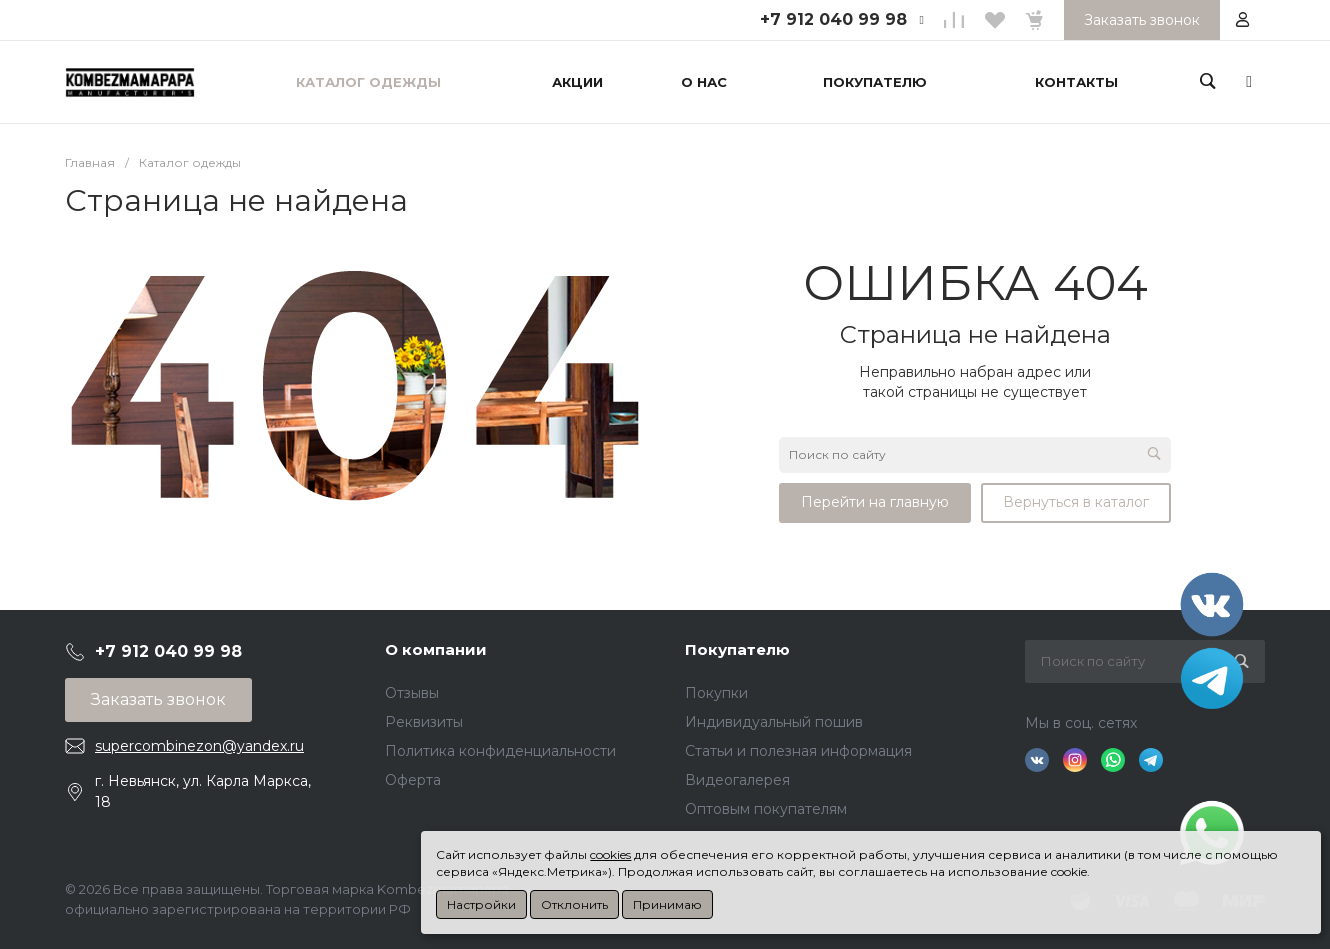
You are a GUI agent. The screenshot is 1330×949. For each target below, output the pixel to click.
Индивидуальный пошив (774, 722)
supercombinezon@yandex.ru (199, 746)
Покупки (716, 693)
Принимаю (667, 904)
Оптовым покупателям (766, 809)
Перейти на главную (875, 502)
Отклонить (574, 904)
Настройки (481, 904)
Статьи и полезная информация (798, 751)
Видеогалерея (737, 780)
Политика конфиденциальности (500, 751)
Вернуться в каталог (1076, 502)
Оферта (413, 780)
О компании (436, 649)
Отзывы (412, 693)
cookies (610, 854)
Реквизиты (424, 722)
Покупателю (737, 649)
